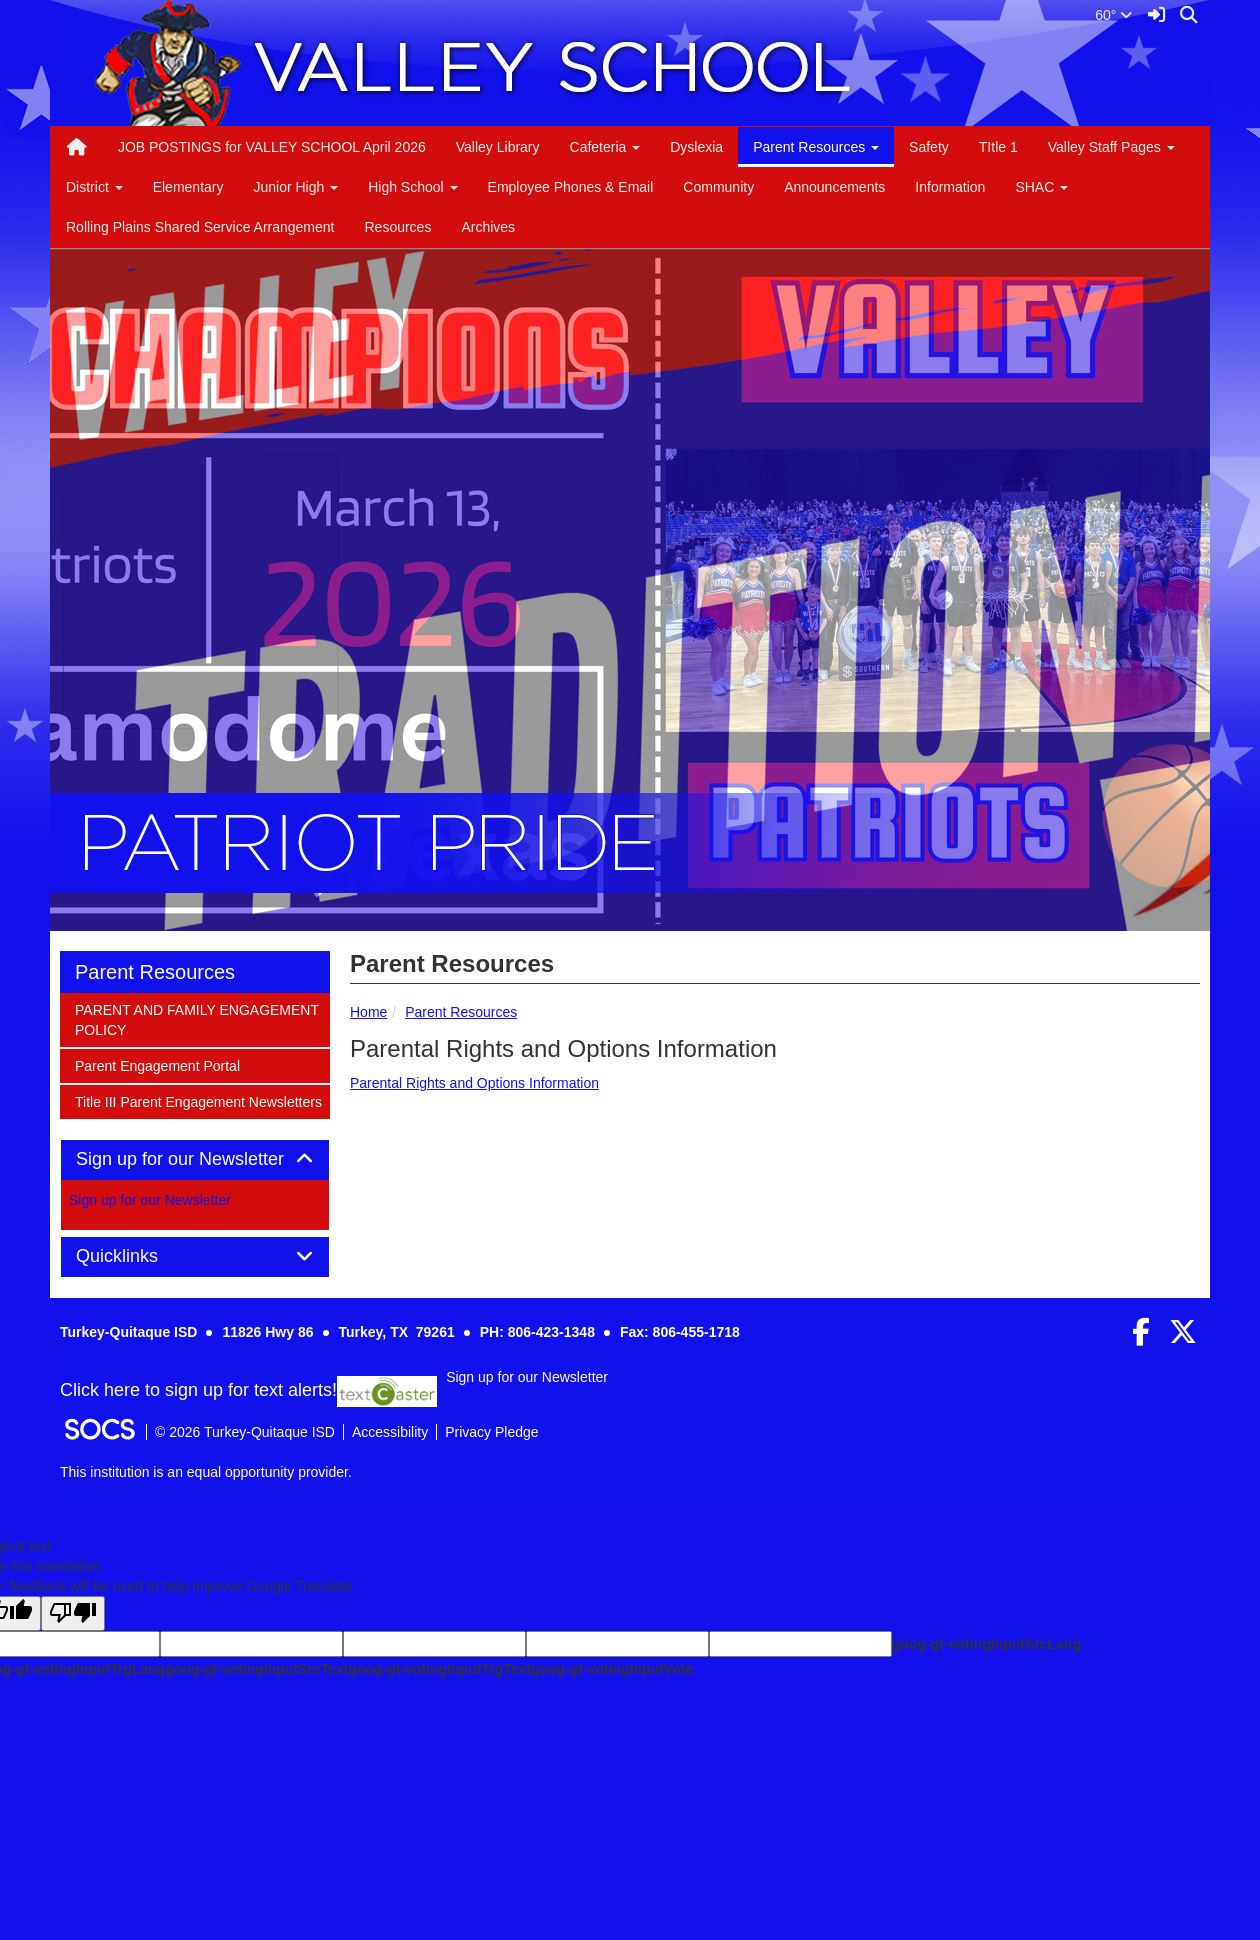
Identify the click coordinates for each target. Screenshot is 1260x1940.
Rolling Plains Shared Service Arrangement (200, 227)
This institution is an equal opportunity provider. (206, 1472)
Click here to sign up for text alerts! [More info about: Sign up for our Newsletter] (198, 1390)
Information (950, 187)
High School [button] (412, 187)
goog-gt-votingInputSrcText (256, 1669)
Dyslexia (696, 147)
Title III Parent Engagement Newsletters (198, 1100)
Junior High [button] (295, 187)
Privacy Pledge (491, 1432)
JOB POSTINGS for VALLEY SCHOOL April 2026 (272, 147)
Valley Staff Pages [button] (1111, 147)
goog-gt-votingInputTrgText (439, 1669)
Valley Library (498, 147)
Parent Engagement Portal (157, 1064)
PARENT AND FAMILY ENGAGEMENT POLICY (196, 1018)
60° (1113, 15)
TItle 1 (998, 147)
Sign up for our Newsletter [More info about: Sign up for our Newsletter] (150, 1200)
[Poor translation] (73, 1613)
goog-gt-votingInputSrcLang (986, 1644)
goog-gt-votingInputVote (612, 1669)
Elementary (188, 187)
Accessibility (390, 1432)
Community (718, 187)
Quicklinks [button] (139, 1256)
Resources (397, 227)
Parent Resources (461, 1012)
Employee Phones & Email (571, 187)
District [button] (94, 187)
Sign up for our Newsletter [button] (195, 1159)
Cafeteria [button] (605, 147)
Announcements (834, 187)
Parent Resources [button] (816, 147)
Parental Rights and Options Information (474, 1083)
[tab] (195, 1160)
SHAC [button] (1041, 187)
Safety (929, 147)
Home (368, 1012)
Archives (488, 227)
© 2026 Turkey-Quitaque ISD (245, 1432)
